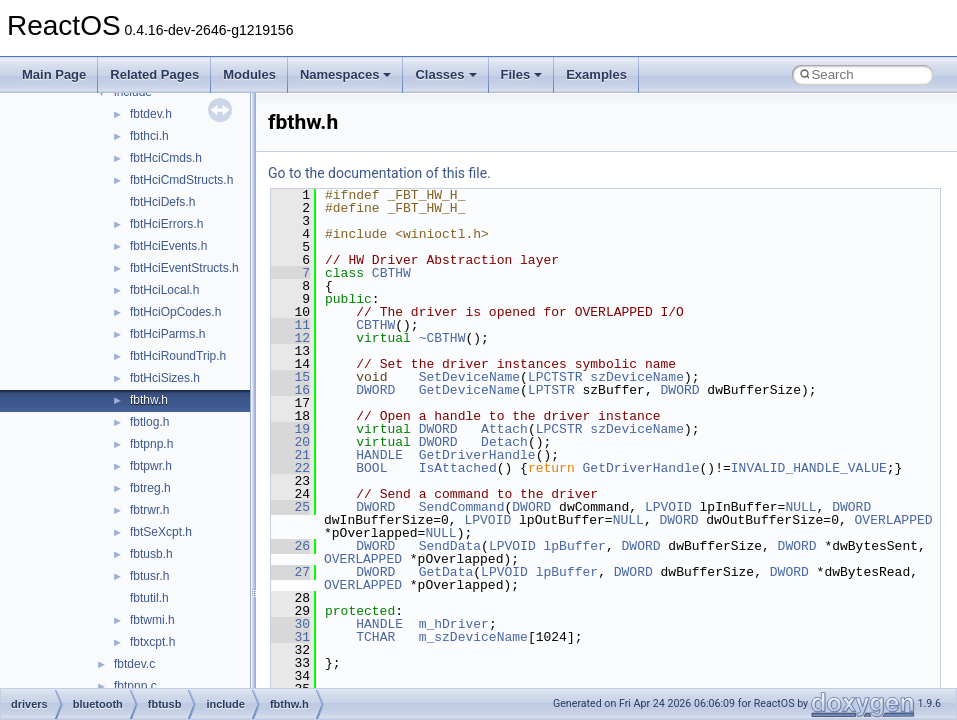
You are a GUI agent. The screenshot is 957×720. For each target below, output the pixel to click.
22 (290, 468)
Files (522, 74)
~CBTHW (442, 338)
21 (290, 455)
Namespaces (346, 74)
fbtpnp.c (135, 686)
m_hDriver (454, 624)
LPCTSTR (555, 377)
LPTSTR (551, 390)
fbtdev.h (151, 114)
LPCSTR (559, 429)
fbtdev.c (134, 664)
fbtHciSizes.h (165, 378)
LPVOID (668, 507)
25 (290, 507)
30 (290, 624)
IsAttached (458, 468)
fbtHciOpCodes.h (175, 312)
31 (290, 637)
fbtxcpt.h (152, 642)
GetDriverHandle (477, 455)
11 (290, 325)
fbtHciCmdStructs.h (181, 180)
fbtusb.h (151, 554)
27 (290, 572)
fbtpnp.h (151, 444)
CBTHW (391, 273)
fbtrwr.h (149, 510)
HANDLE (379, 455)
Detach (504, 442)
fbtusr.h (149, 576)
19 (290, 429)
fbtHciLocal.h (164, 290)
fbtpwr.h (151, 466)
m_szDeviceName (473, 637)
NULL (800, 507)
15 (290, 377)
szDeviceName (637, 377)
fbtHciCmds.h (166, 158)
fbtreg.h (150, 488)
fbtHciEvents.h (168, 246)
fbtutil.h (149, 598)
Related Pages (154, 74)
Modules (249, 74)
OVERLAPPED (893, 520)
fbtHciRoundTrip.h (178, 356)
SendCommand (462, 507)
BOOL (371, 468)
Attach (504, 429)
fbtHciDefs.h (162, 202)
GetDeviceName (469, 390)
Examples (596, 74)
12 (290, 338)
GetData (446, 572)
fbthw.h (149, 400)
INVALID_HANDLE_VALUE (809, 468)
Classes (445, 74)
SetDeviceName (469, 377)
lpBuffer (574, 546)
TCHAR (375, 637)
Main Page (54, 74)
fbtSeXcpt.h (161, 532)
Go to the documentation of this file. (379, 173)
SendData (450, 546)
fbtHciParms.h (167, 334)
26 (290, 546)
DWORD (375, 390)
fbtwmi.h (152, 620)
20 (290, 442)
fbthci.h (149, 136)
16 (290, 390)
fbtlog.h (149, 422)
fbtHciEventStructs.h (184, 268)
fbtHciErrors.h (166, 224)
